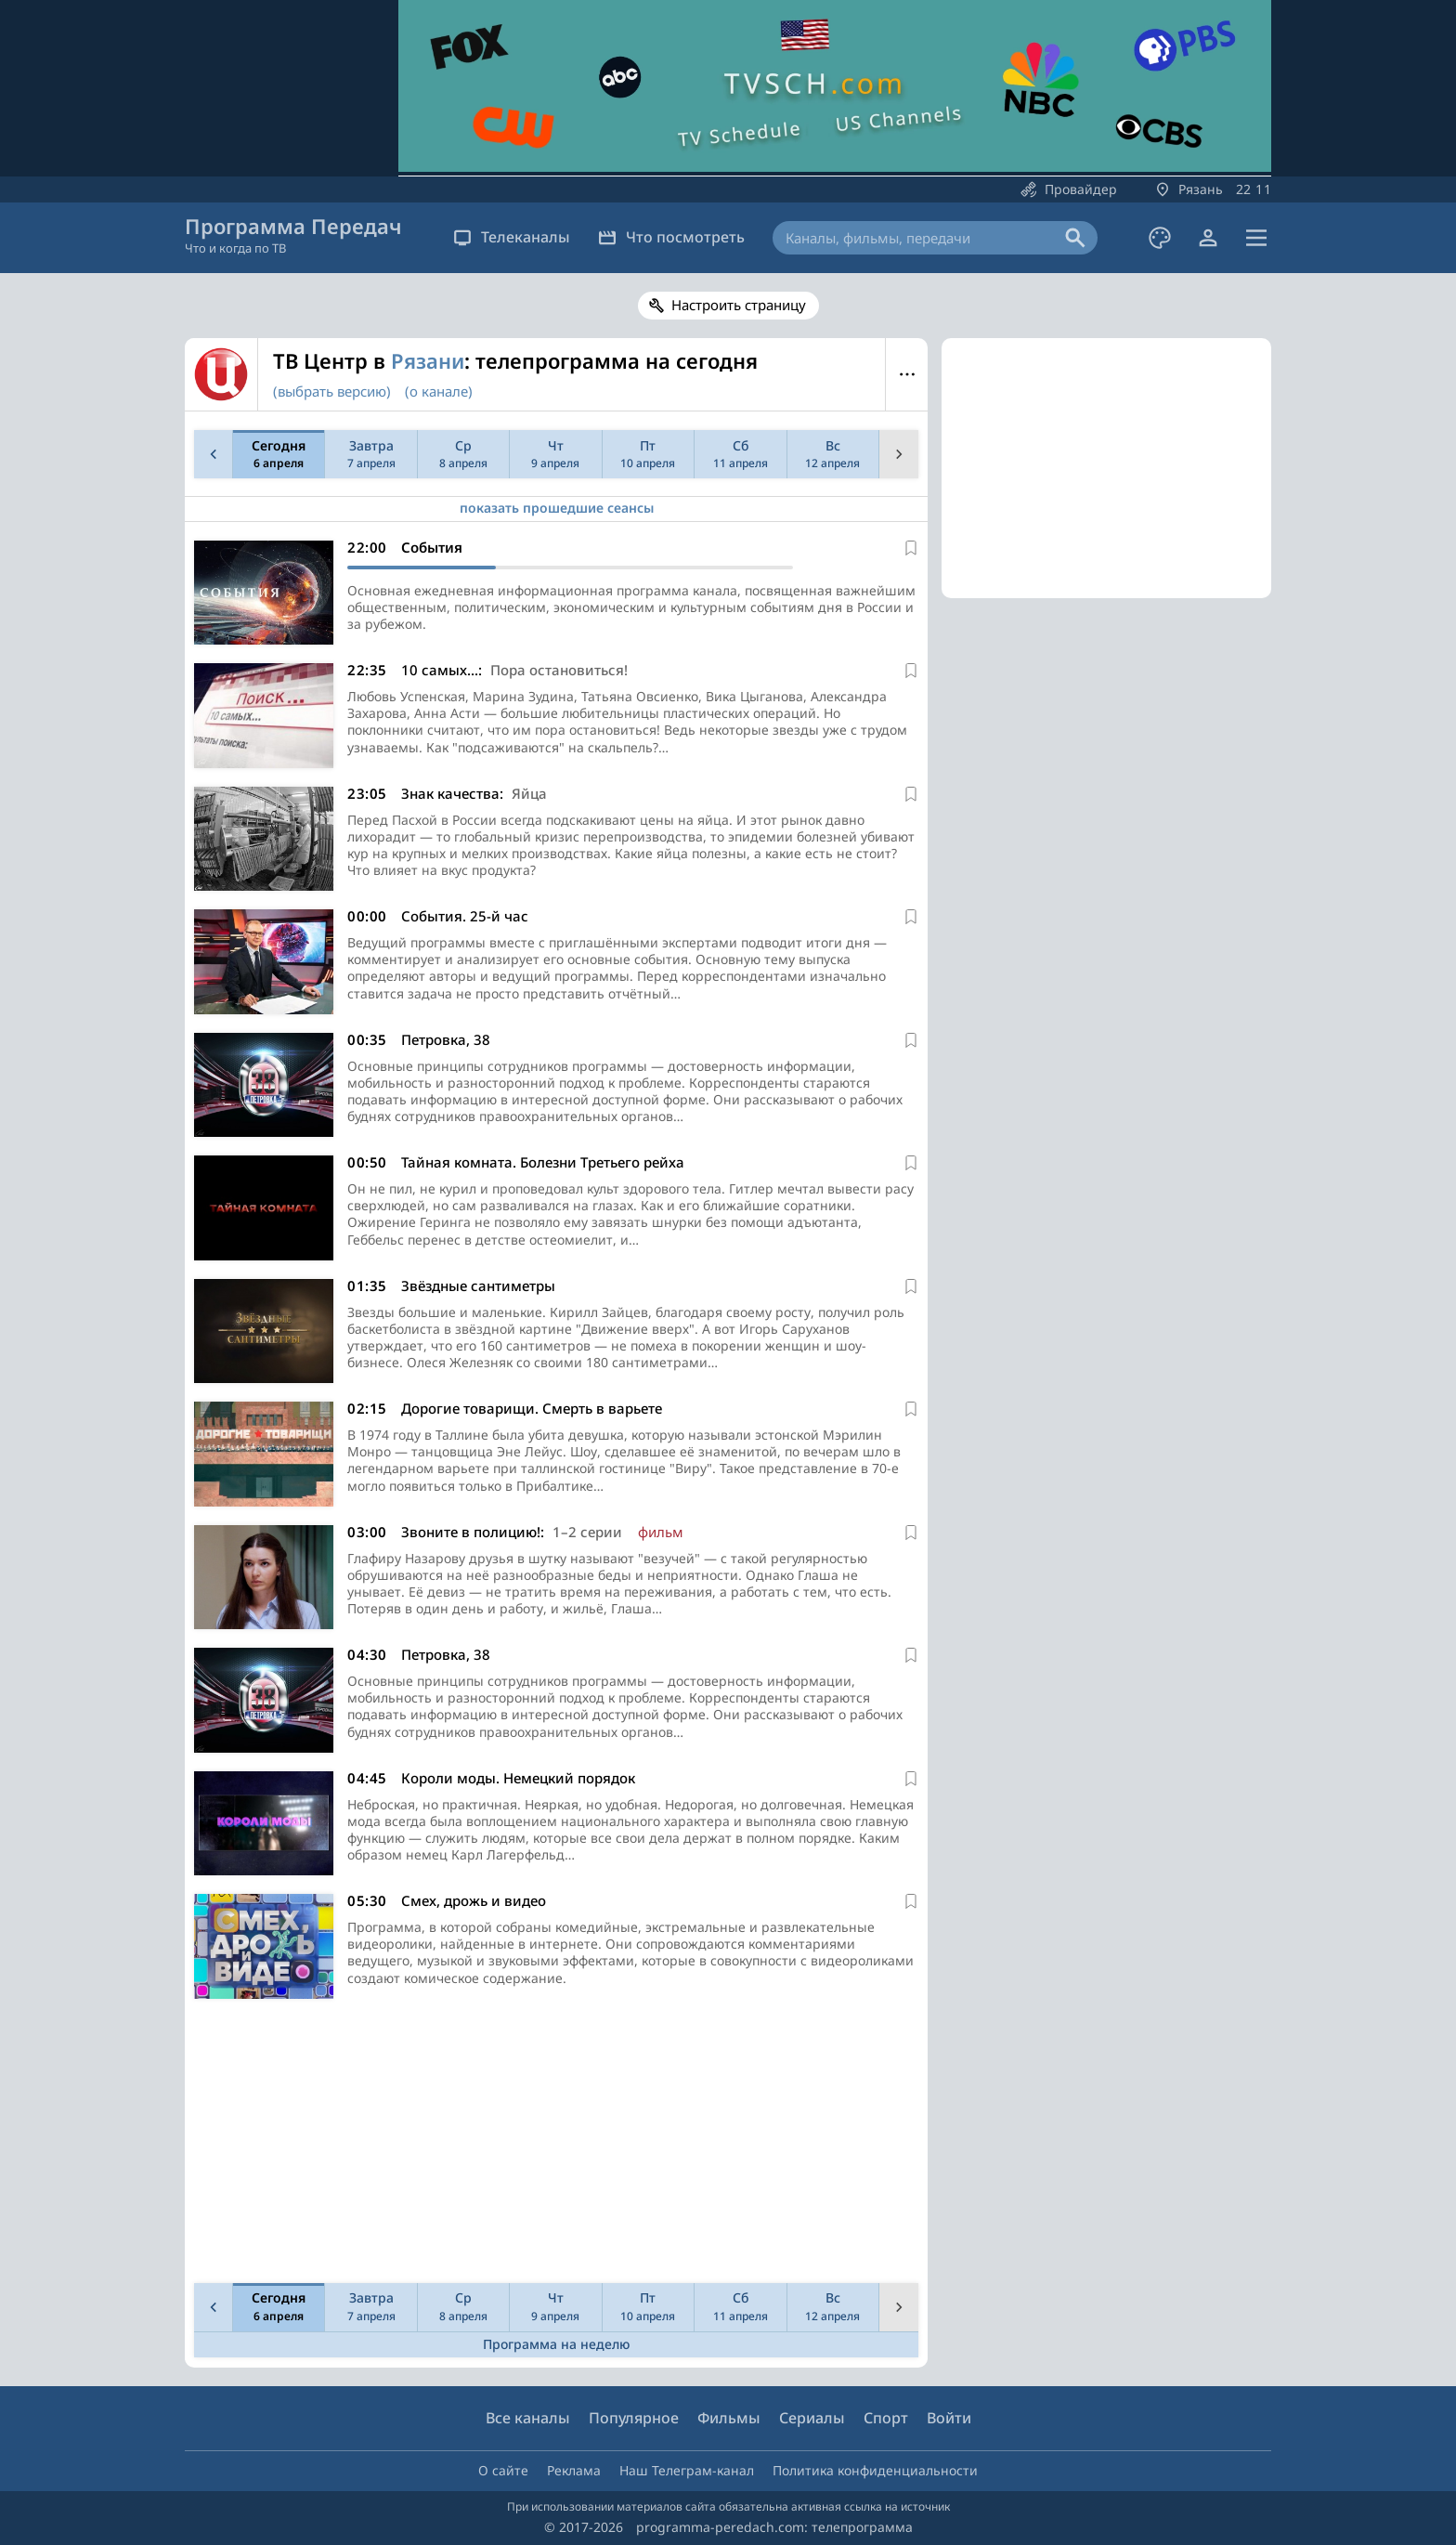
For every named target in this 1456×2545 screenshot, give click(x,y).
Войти (949, 2418)
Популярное (634, 2418)
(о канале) (439, 391)
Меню (907, 374)
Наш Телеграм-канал (686, 2470)
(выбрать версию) (332, 391)
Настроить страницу (738, 304)
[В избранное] (911, 548)
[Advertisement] (552, 2146)
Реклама (574, 2470)
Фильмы (728, 2418)
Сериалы (812, 2418)
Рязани (427, 360)
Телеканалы (511, 237)
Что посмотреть (671, 237)
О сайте (503, 2470)
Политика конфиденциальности (875, 2470)
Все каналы (528, 2418)
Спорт (886, 2418)
